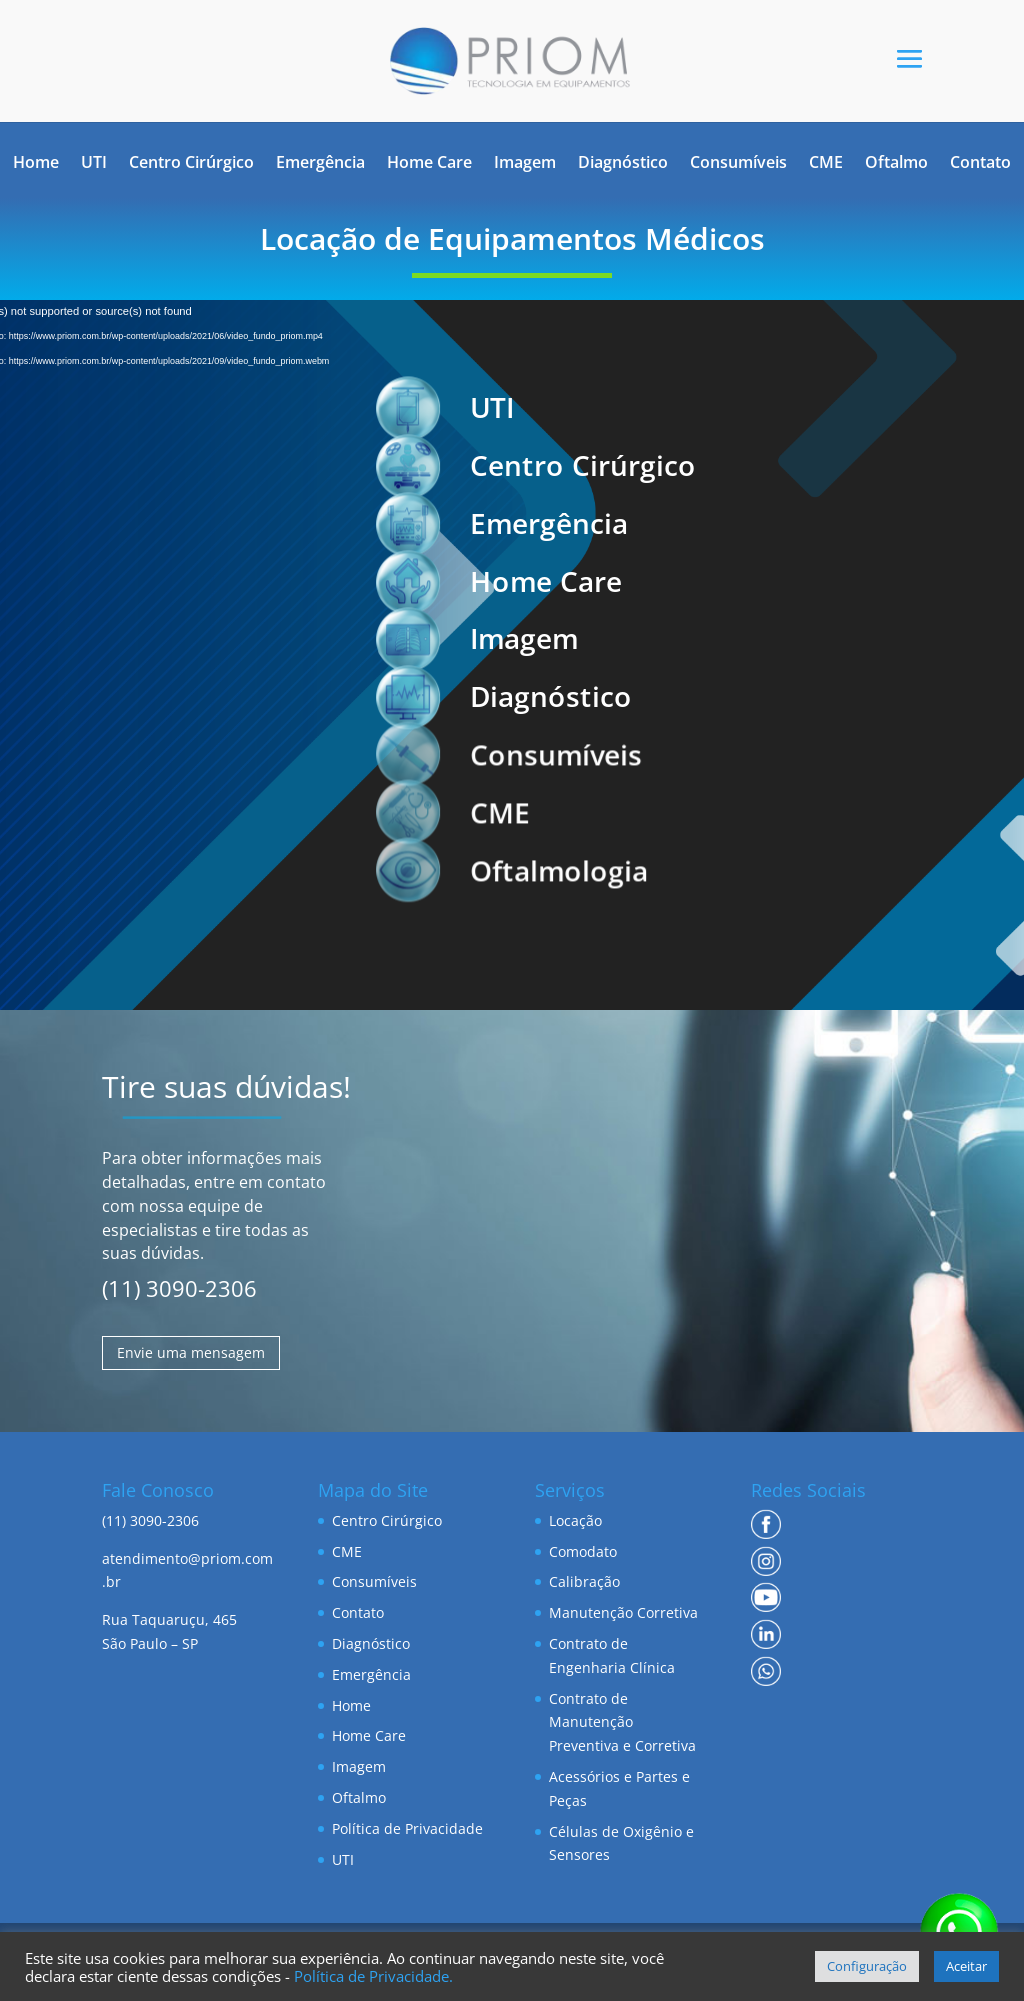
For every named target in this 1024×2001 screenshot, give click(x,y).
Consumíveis (738, 164)
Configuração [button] (867, 1966)
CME (826, 164)
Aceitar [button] (966, 1966)
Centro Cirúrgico (191, 164)
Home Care (429, 164)
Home (36, 164)
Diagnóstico (623, 164)
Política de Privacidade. (373, 1976)
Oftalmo (896, 164)
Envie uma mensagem (191, 1352)
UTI (94, 164)
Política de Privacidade (407, 1828)
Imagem (525, 164)
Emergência (320, 164)
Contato (980, 164)
